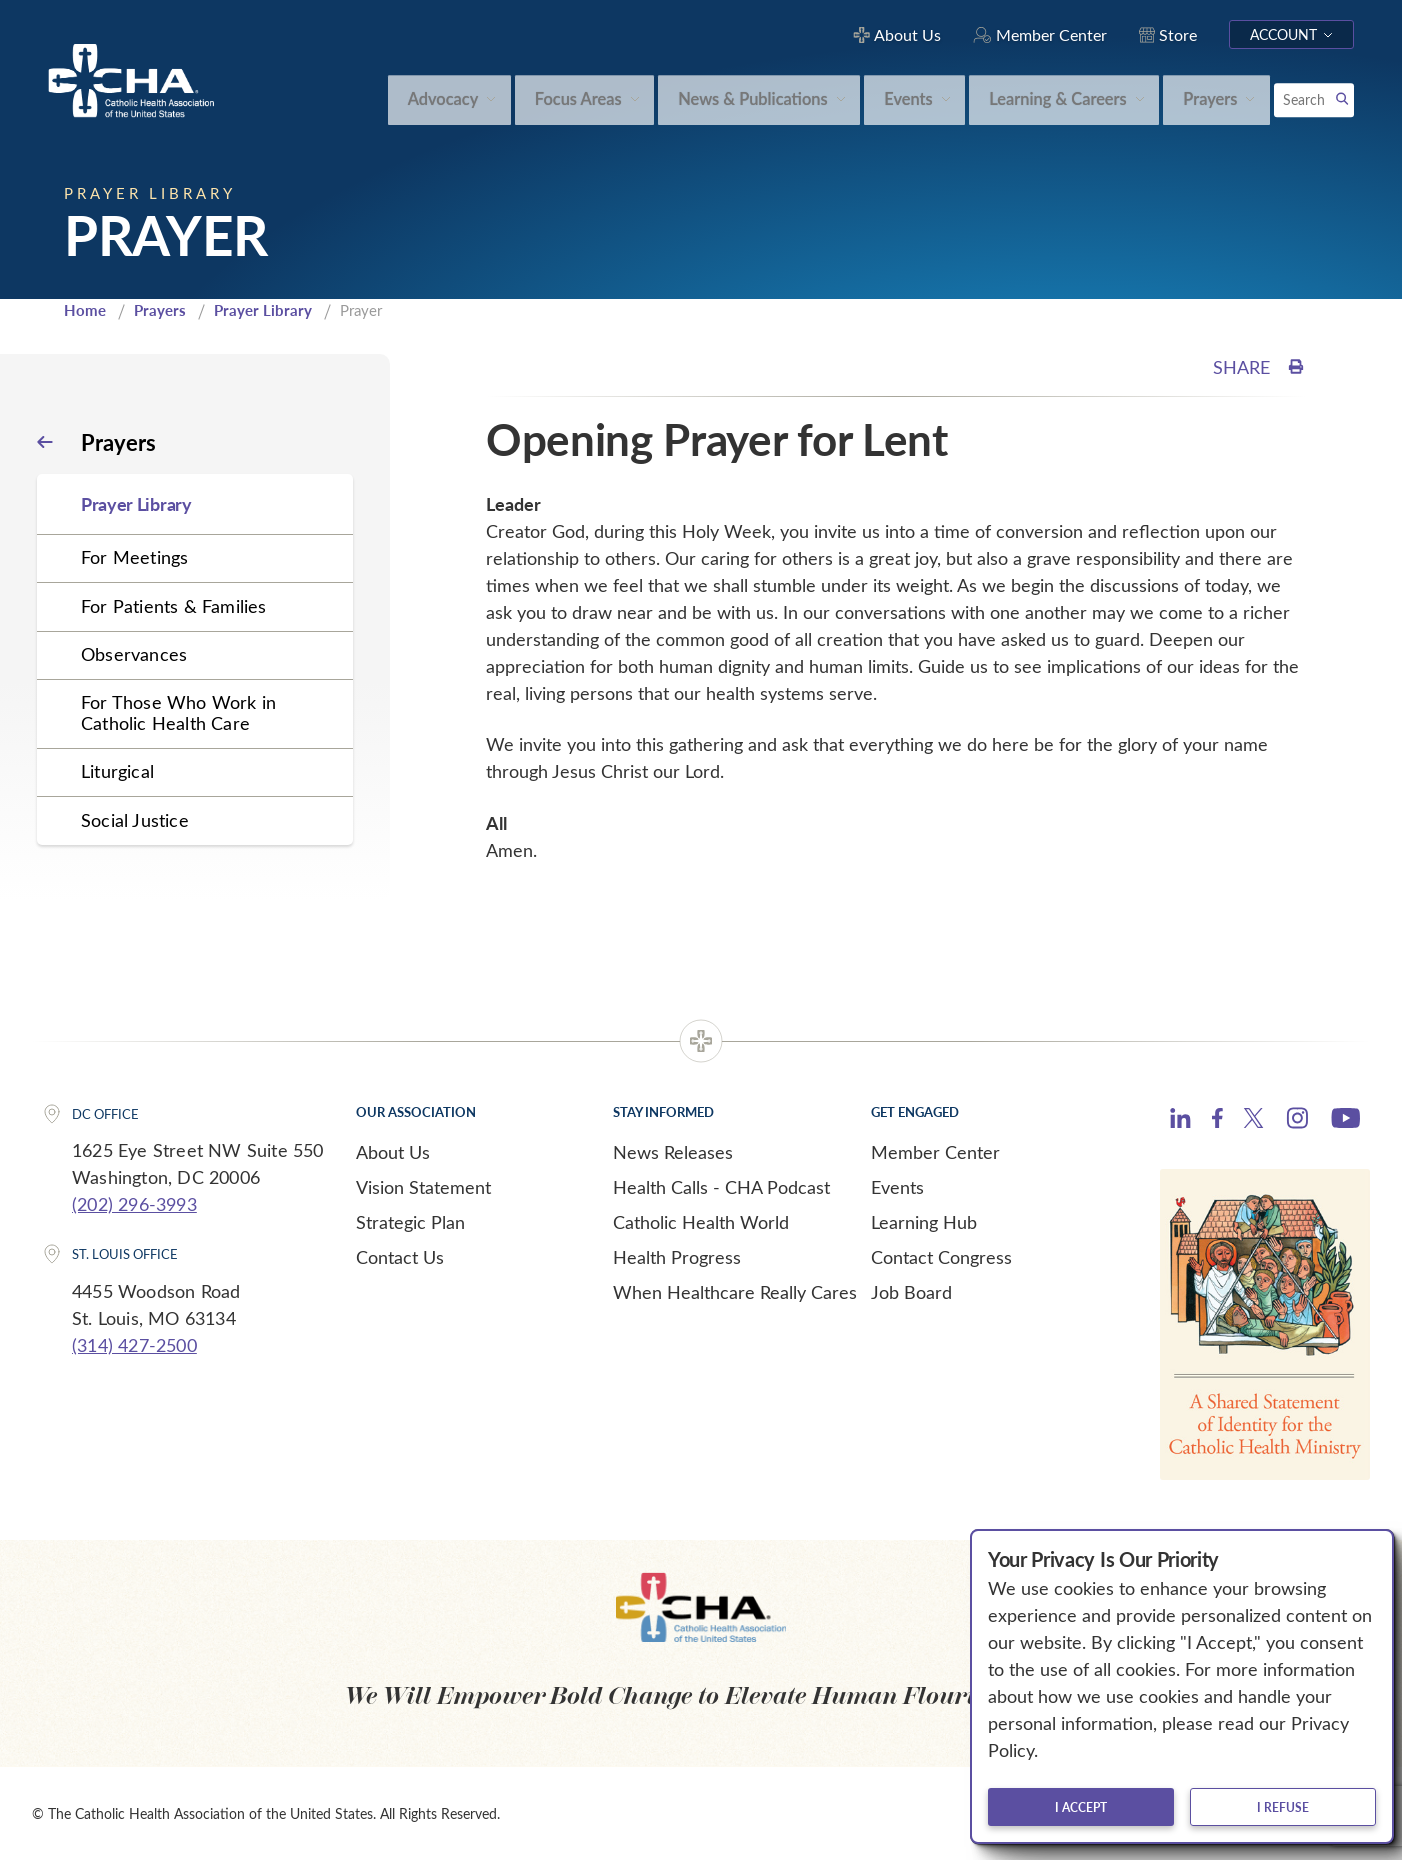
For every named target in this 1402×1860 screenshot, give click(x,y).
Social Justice (135, 820)
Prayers (160, 310)
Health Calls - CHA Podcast (721, 1187)
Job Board (911, 1292)
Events (897, 1187)
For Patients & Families (174, 606)
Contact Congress (941, 1257)
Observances (134, 654)
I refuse (1283, 1807)
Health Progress (677, 1257)
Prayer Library (263, 310)
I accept (1081, 1807)
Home (85, 310)
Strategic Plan (410, 1222)
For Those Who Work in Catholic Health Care (178, 712)
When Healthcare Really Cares (735, 1292)
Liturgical (117, 771)
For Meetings (134, 557)
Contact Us (400, 1257)
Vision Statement (423, 1187)
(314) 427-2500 (134, 1345)
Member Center (935, 1152)
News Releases (673, 1152)
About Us (393, 1152)
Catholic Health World (701, 1222)
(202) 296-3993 (134, 1204)
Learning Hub (924, 1222)
